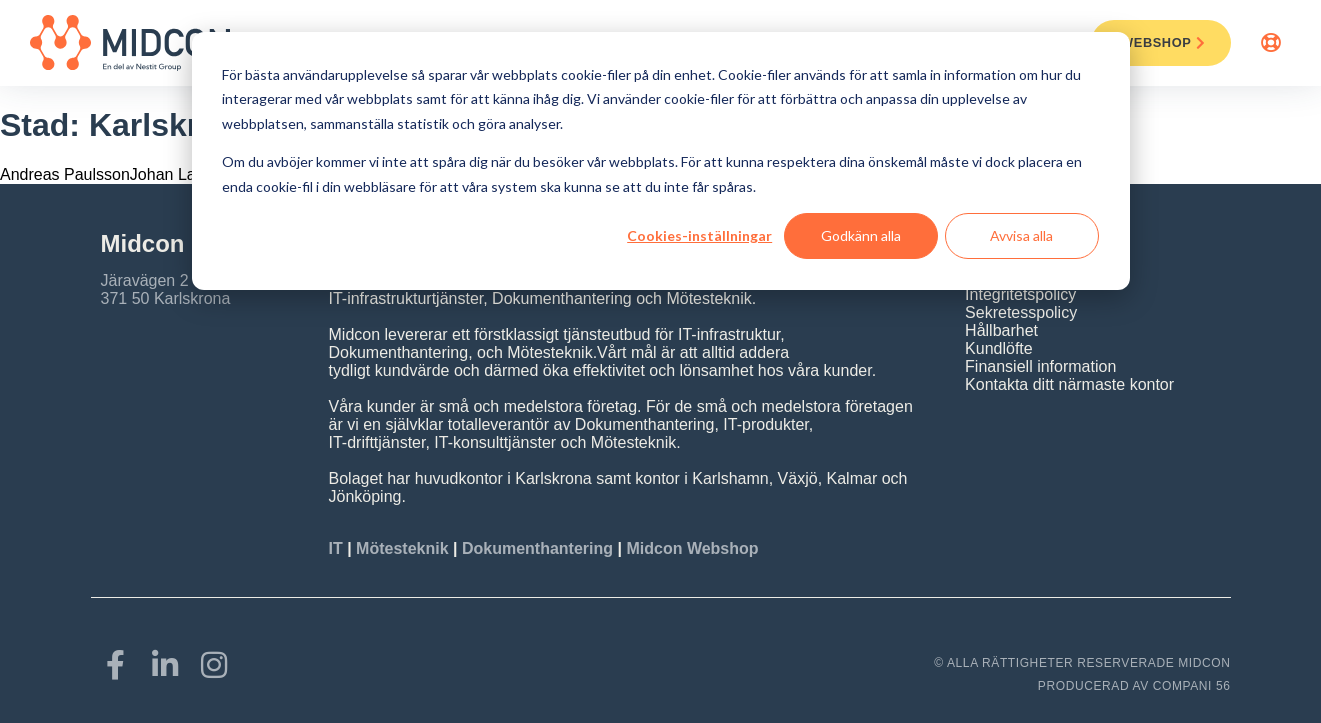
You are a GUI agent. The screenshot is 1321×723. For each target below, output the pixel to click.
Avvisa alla (1021, 235)
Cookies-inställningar (699, 235)
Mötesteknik (402, 548)
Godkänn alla (861, 235)
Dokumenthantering (537, 548)
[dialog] (661, 161)
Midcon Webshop (692, 548)
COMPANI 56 (1192, 686)
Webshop (1163, 42)
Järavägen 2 (145, 280)
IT (338, 548)
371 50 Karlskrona (166, 298)
